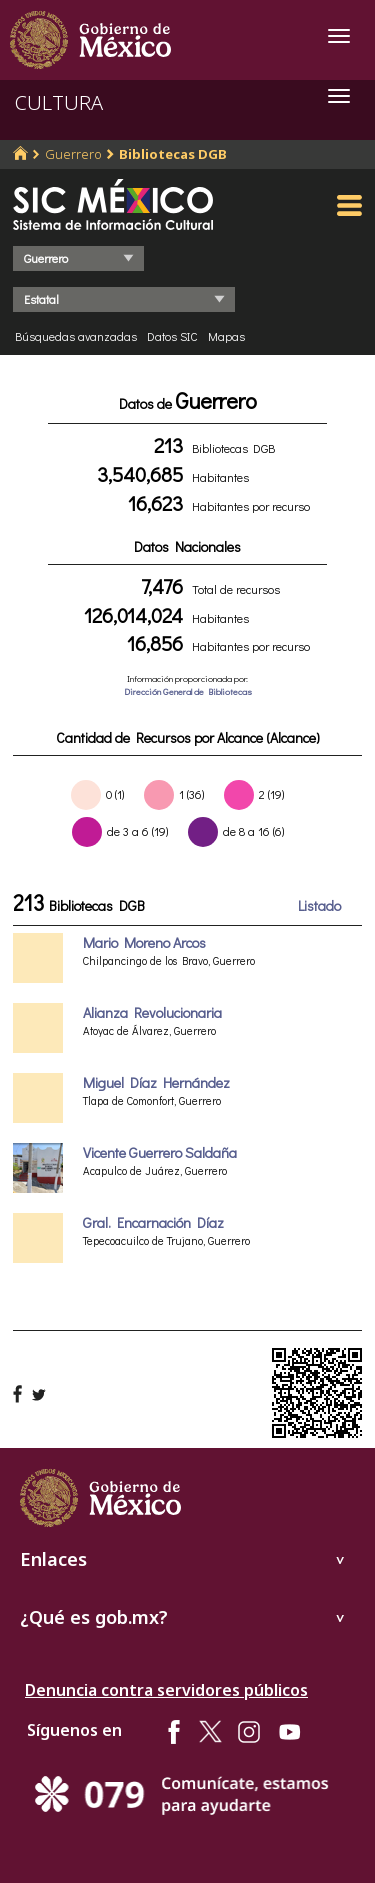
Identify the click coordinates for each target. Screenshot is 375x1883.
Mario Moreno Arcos (144, 942)
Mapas (226, 336)
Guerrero (73, 154)
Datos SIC (172, 336)
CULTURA (59, 102)
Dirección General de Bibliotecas (188, 691)
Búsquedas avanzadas (76, 336)
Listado (319, 905)
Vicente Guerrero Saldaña (160, 1152)
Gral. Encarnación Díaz (153, 1222)
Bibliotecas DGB (173, 154)
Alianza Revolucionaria (152, 1012)
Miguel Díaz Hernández (156, 1082)
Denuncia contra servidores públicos (166, 1690)
